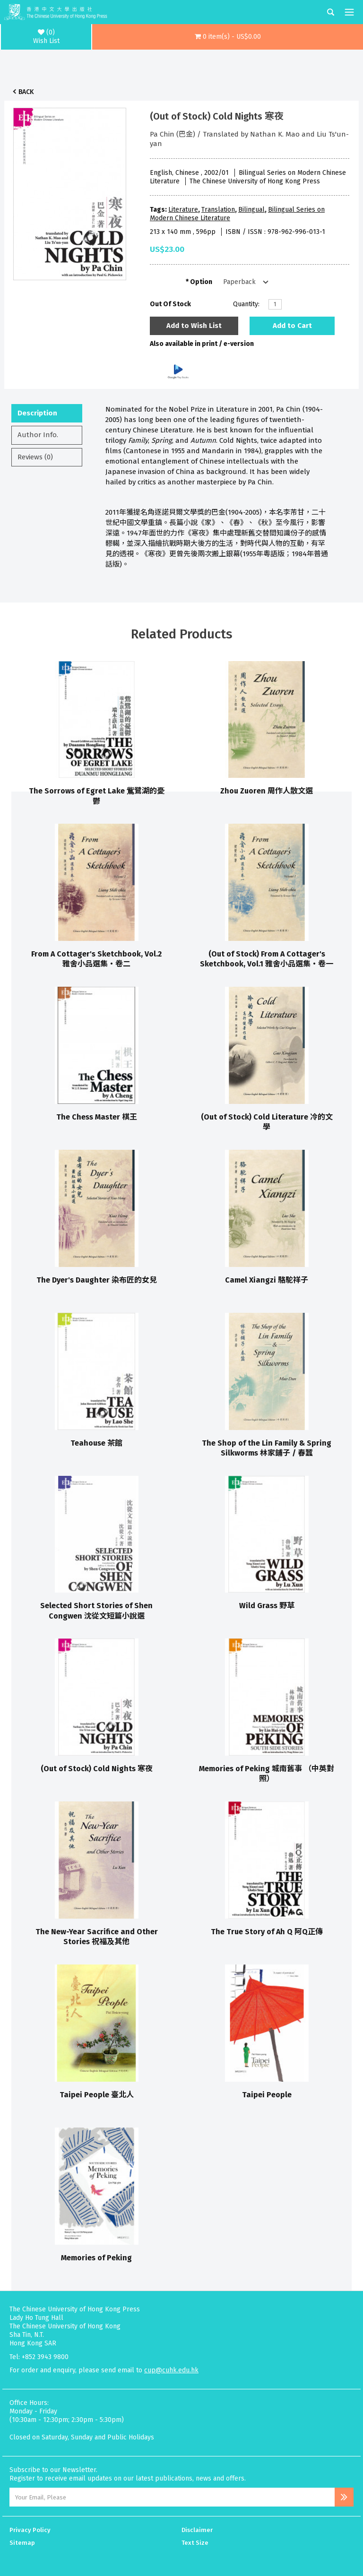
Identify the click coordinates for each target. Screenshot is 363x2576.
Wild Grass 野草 (266, 1605)
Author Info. (37, 435)
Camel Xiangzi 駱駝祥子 (266, 1279)
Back (26, 92)
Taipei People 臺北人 (97, 2094)
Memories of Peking (96, 2257)
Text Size (195, 2542)
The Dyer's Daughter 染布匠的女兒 (96, 1279)
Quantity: (246, 304)
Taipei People (267, 2094)
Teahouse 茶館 (96, 1443)
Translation (218, 210)
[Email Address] (172, 2497)
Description (37, 413)
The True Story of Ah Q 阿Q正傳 (267, 1931)
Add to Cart (292, 325)
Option (201, 282)
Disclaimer (197, 2529)
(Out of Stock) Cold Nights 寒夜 (97, 1768)
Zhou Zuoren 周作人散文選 (266, 790)
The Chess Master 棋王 (96, 1116)
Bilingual (251, 210)
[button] (227, 37)
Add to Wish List (194, 325)
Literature (183, 210)
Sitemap (22, 2542)
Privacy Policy (30, 2529)
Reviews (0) (35, 457)
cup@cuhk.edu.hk (171, 2370)
